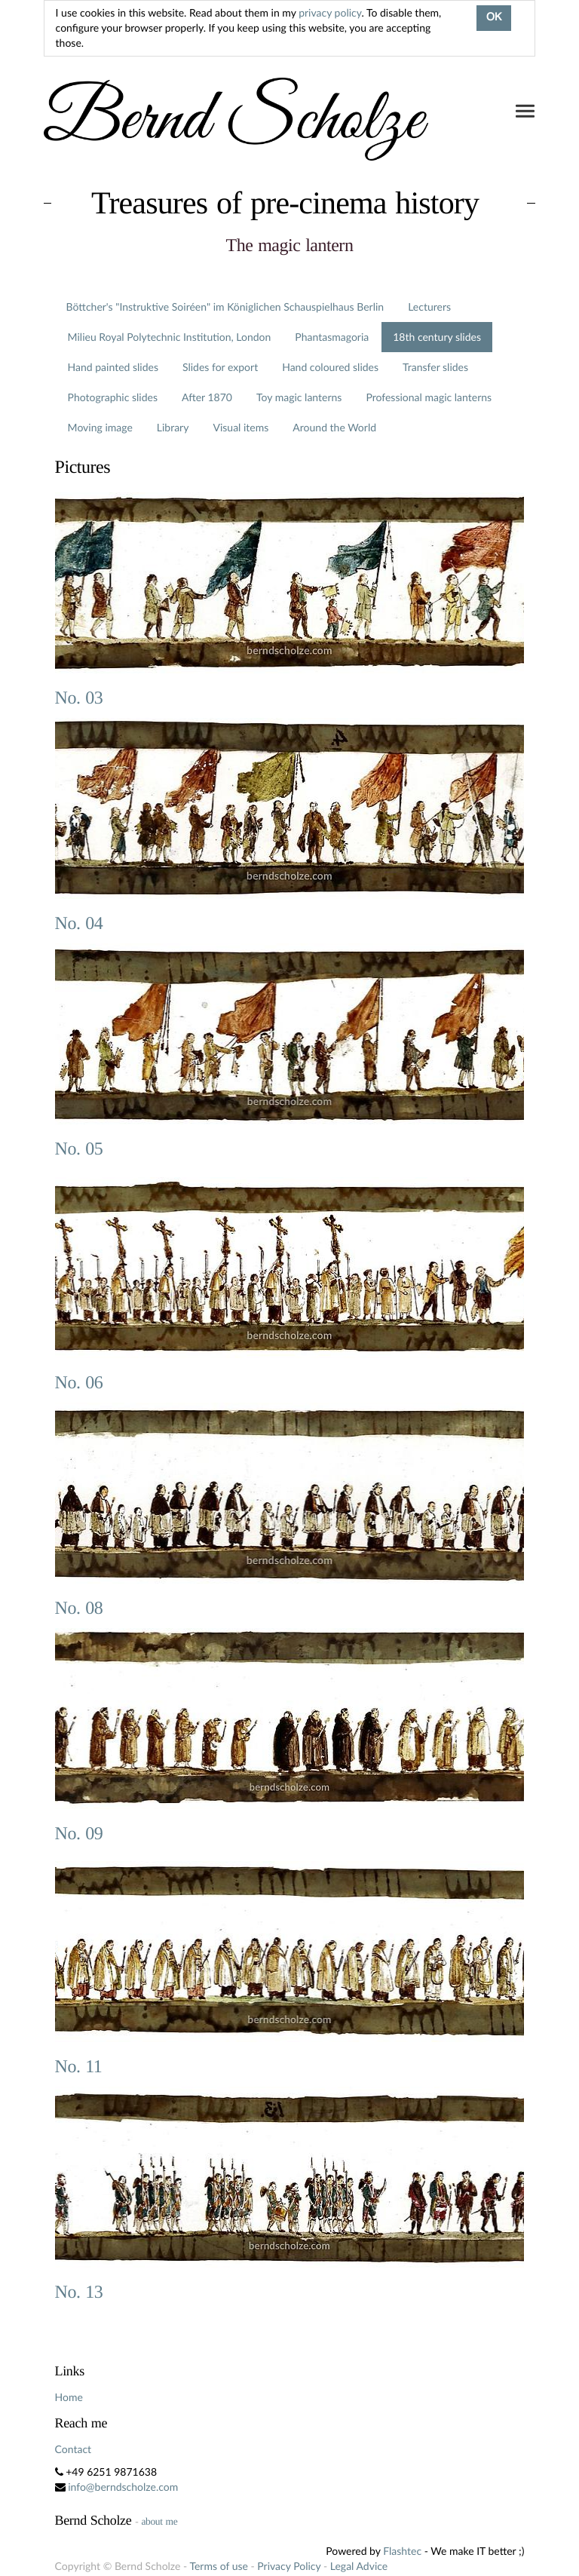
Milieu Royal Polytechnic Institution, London (169, 336)
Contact (73, 2449)
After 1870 (207, 397)
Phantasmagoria (332, 336)
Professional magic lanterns (429, 397)
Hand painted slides (113, 366)
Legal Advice (359, 2565)
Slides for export (220, 366)
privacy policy (330, 12)
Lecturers (429, 306)
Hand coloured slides (330, 366)
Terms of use (218, 2565)
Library (173, 427)
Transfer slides (435, 366)
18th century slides (437, 336)
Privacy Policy (288, 2565)
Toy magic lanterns (299, 397)
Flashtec (402, 2550)
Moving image (100, 427)
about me (159, 2521)
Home (69, 2396)
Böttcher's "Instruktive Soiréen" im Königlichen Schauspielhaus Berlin (225, 306)
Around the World (334, 427)
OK (493, 18)
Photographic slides (113, 397)
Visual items (240, 427)
